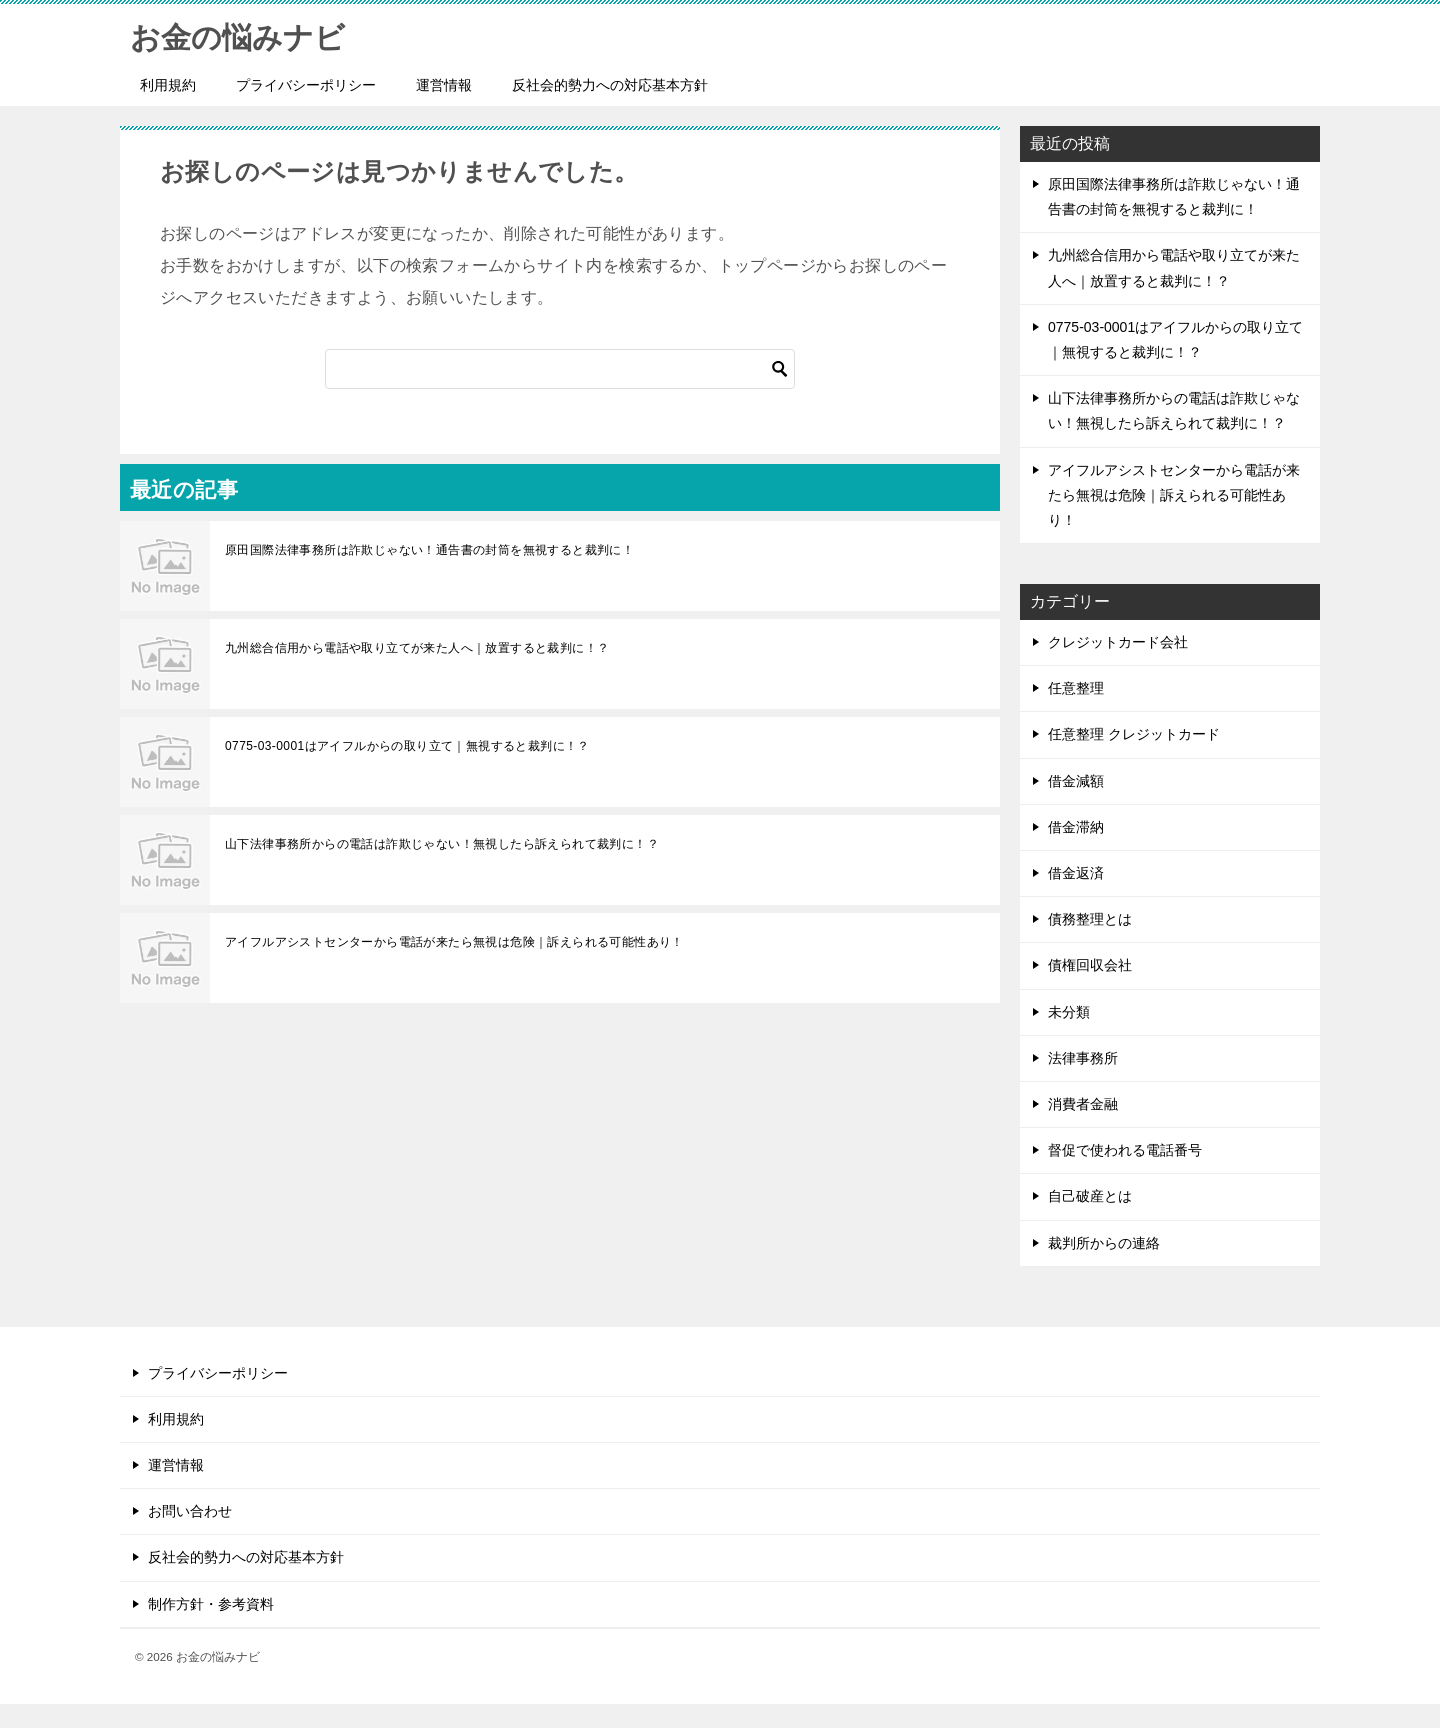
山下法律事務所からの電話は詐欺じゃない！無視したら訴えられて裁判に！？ (442, 844)
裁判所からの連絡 (1104, 1243)
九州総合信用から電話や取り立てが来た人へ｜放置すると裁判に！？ (417, 648)
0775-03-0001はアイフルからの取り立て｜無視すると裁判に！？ (407, 746)
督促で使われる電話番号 (1125, 1150)
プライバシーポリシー (306, 85)
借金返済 (1076, 873)
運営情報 (444, 85)
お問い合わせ (190, 1511)
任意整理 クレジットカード (1134, 734)
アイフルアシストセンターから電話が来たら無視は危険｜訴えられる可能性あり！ (454, 942)
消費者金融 (1083, 1104)
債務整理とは (1090, 919)
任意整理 (1076, 688)
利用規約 (168, 85)
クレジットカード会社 (1118, 642)
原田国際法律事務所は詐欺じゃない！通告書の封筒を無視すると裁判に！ (429, 550)
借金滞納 (1076, 827)
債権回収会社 (1090, 965)
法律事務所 (1083, 1058)
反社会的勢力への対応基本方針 (610, 85)
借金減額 (1076, 781)
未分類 (1069, 1012)
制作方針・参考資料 (211, 1604)
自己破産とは (1090, 1196)
